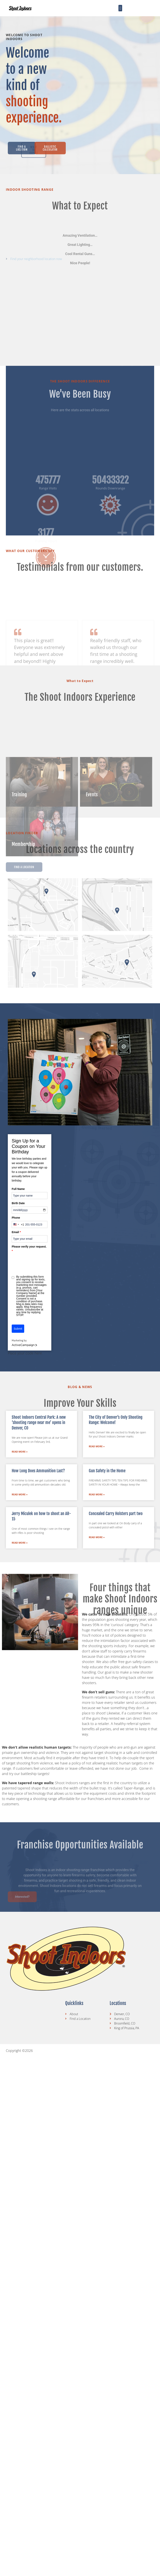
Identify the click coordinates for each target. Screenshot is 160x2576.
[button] (120, 8)
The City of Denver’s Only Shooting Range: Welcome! (115, 1420)
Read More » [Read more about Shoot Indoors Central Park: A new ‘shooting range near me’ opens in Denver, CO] (20, 1451)
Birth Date (18, 1203)
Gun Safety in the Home (107, 1470)
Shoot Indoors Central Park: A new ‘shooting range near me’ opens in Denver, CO (39, 1422)
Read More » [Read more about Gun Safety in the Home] (97, 1494)
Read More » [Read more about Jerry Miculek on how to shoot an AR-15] (20, 1542)
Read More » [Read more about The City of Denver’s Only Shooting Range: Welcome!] (97, 1446)
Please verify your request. (29, 1248)
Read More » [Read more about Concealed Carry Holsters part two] (97, 1537)
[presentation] (41, 1261)
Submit (18, 1328)
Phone (16, 1217)
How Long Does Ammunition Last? (38, 1470)
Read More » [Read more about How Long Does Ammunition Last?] (20, 1494)
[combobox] (18, 1224)
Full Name (18, 1188)
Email (16, 1232)
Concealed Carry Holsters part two (116, 1513)
